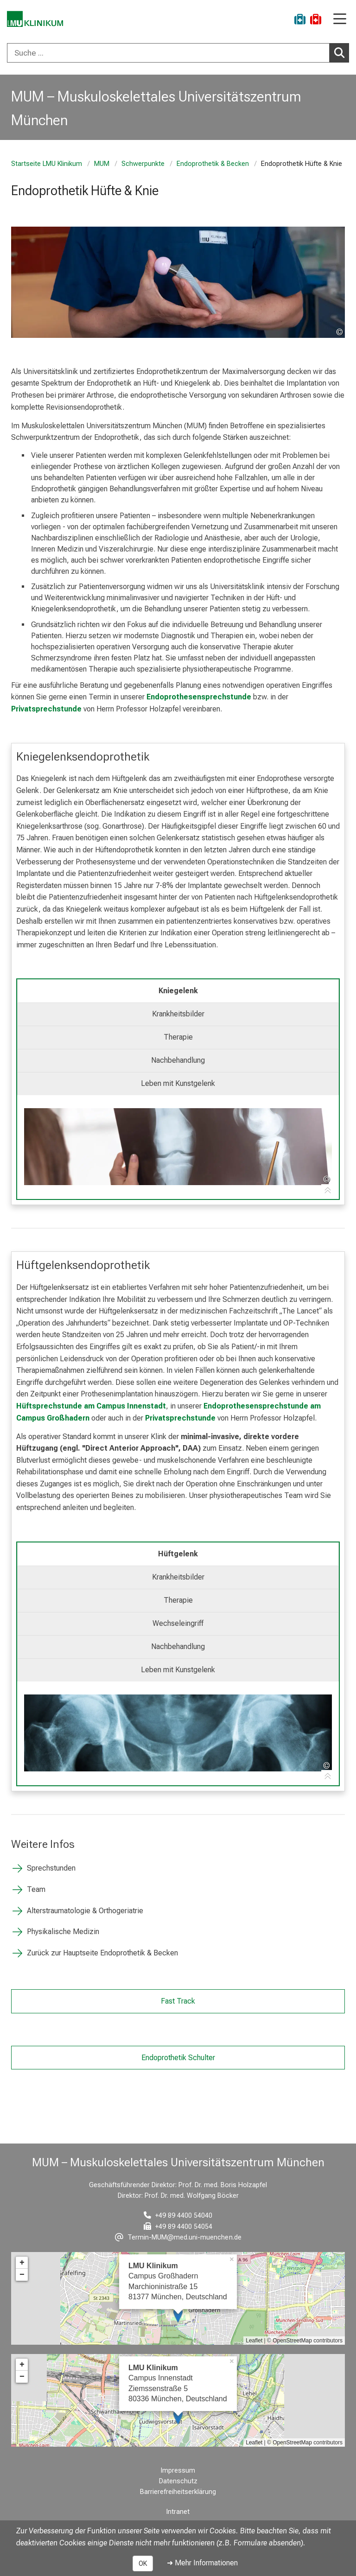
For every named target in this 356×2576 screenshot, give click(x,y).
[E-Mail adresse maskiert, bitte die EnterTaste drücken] (178, 2237)
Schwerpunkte (143, 164)
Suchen (341, 52)
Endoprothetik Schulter (178, 2057)
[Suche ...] (168, 53)
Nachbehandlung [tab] (178, 1060)
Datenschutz (178, 2481)
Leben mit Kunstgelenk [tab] (178, 1083)
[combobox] (178, 53)
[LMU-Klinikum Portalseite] (39, 20)
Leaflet (254, 2340)
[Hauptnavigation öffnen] (340, 19)
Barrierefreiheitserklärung (178, 2492)
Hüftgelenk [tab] (178, 1553)
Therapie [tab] (178, 1037)
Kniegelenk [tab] (178, 990)
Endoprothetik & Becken (213, 164)
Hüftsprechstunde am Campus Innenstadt (91, 1406)
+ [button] (22, 2262)
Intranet (178, 2512)
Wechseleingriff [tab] (178, 1623)
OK (143, 2563)
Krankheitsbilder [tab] (178, 1013)
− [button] (22, 2274)
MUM (101, 164)
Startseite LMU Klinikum (46, 164)
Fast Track (178, 2001)
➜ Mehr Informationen (202, 2562)
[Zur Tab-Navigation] (327, 1190)
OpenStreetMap (292, 2340)
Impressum (178, 2470)
